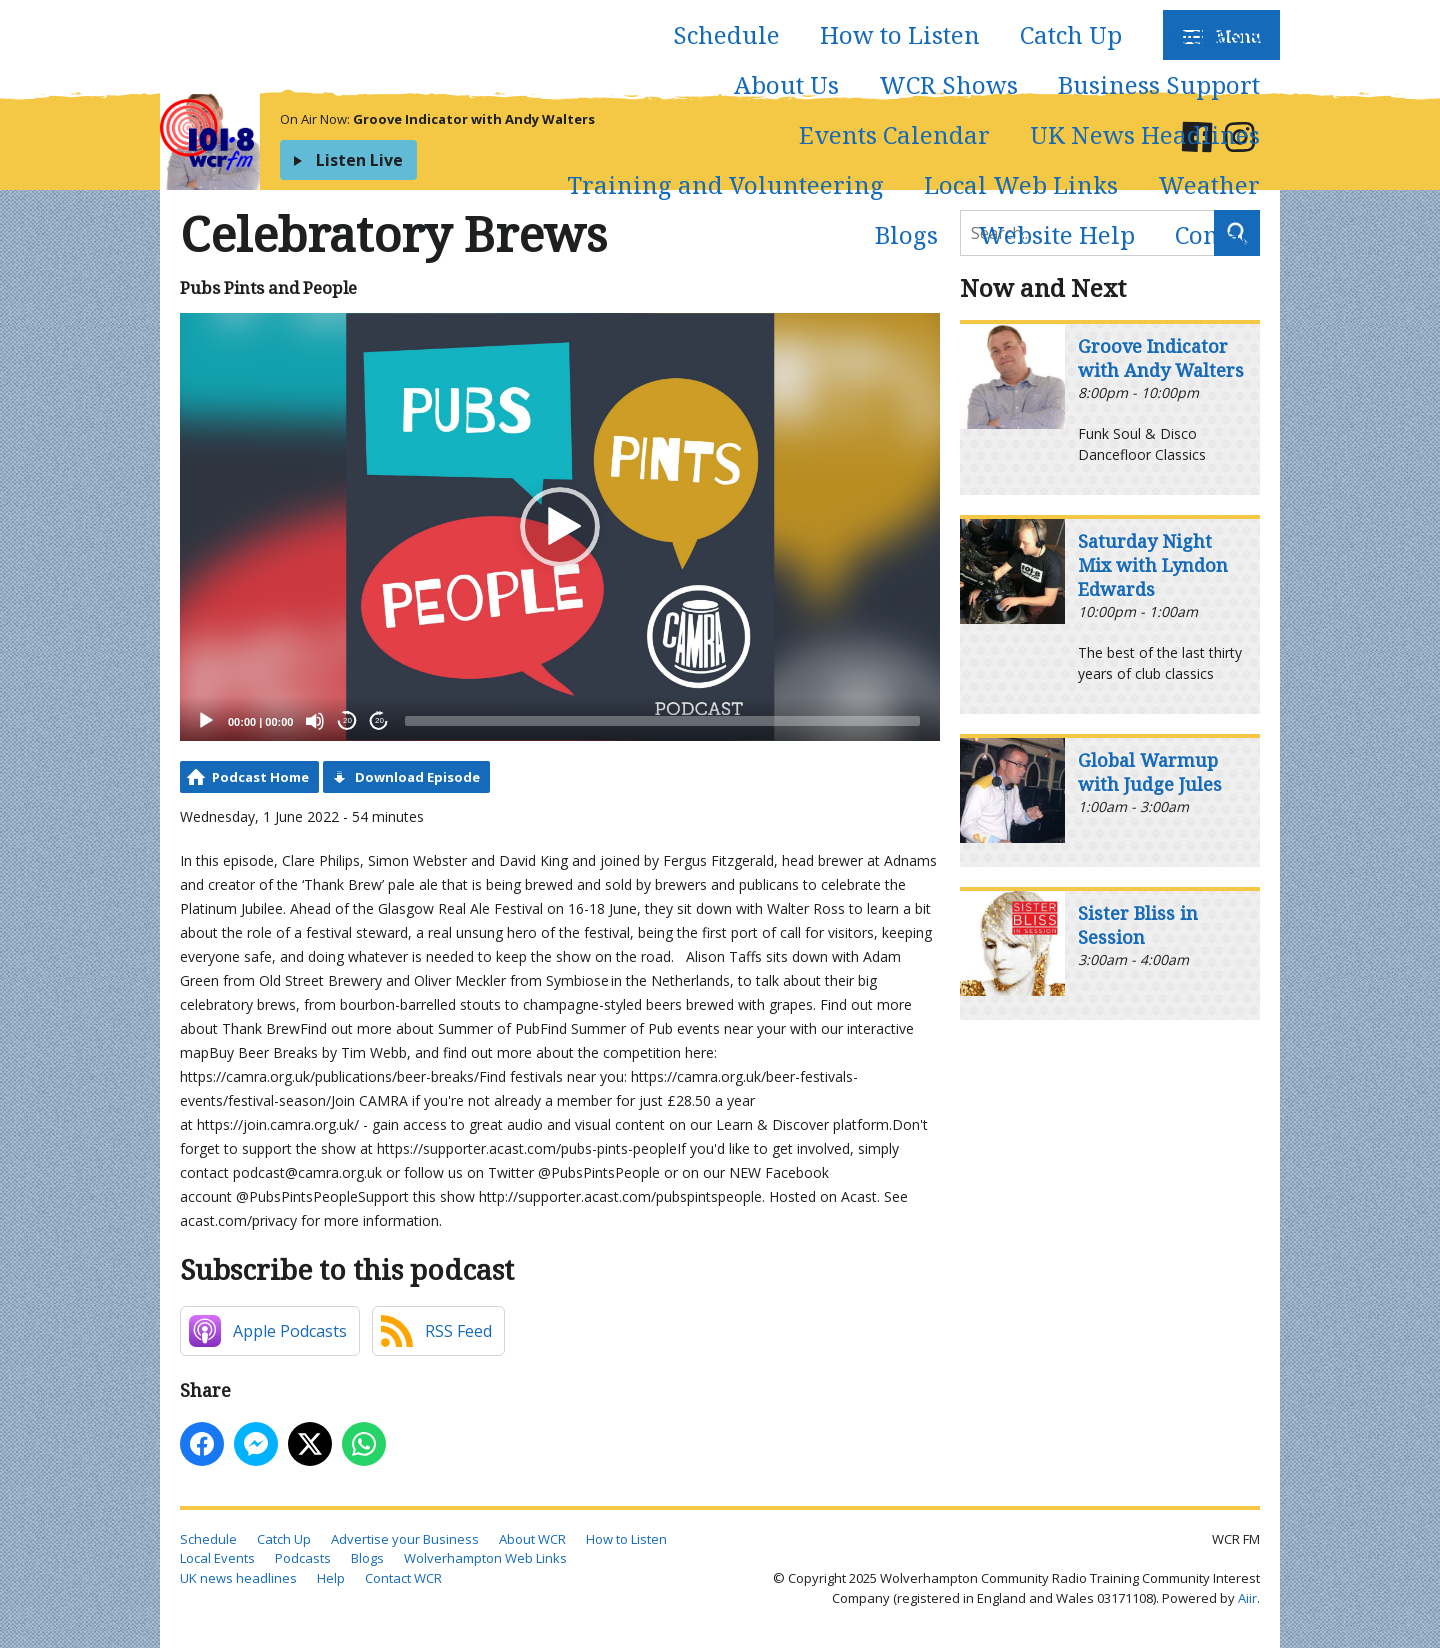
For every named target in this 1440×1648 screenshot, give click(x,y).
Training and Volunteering (725, 184)
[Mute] (315, 721)
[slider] (662, 721)
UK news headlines (238, 1578)
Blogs (906, 234)
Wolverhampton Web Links (485, 1558)
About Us (786, 84)
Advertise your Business (405, 1539)
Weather (1209, 184)
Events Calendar (894, 134)
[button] (560, 527)
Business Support (1159, 84)
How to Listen (900, 34)
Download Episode (417, 777)
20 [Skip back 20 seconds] (347, 720)
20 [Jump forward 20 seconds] (379, 720)
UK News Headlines (1145, 134)
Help (331, 1578)
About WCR (532, 1539)
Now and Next (1043, 287)
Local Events (217, 1558)
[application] (560, 527)
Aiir (1247, 1598)
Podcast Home (260, 777)
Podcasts (1211, 34)
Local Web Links (1021, 184)
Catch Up (1071, 34)
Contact (1217, 234)
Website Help (1056, 234)
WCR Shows (948, 84)
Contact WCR (403, 1578)
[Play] (206, 721)
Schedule (726, 34)
